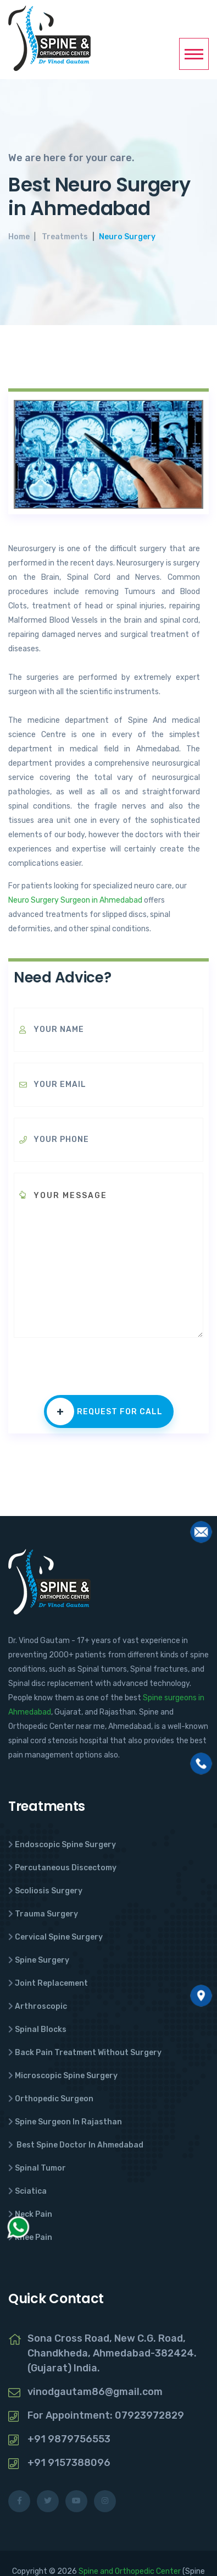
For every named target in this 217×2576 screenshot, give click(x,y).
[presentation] (97, 1373)
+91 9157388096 (68, 2463)
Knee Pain (33, 2237)
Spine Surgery (42, 1960)
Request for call (105, 1411)
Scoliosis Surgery (48, 1891)
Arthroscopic (41, 2006)
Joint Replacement (51, 1983)
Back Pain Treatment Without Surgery (88, 2052)
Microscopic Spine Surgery (66, 2075)
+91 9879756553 (68, 2439)
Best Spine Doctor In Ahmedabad (79, 2145)
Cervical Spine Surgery (59, 1937)
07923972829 (149, 2415)
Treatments (65, 236)
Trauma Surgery (46, 1914)
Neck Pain (33, 2214)
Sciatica (31, 2191)
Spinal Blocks (40, 2029)
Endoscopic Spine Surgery (65, 1844)
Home (19, 236)
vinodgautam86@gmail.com (95, 2392)
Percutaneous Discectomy (65, 1867)
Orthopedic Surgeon (54, 2098)
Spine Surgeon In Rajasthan (68, 2122)
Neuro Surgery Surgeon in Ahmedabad (75, 900)
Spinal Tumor (40, 2168)
